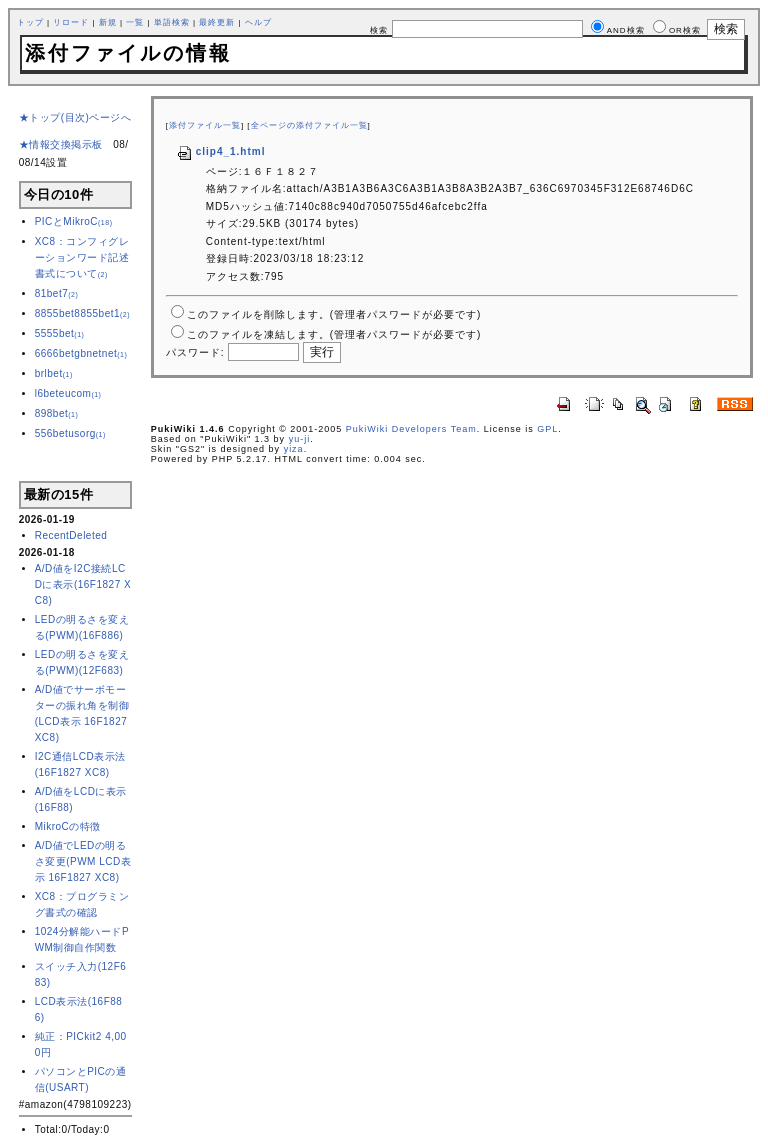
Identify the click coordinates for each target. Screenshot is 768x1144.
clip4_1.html (221, 151)
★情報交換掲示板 (61, 144)
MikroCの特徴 (68, 826)
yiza (294, 449)
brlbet (54, 373)
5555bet (60, 333)
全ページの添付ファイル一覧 (309, 125)
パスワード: (195, 352)
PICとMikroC (74, 221)
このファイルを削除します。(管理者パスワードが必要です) (334, 314)
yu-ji (300, 439)
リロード (71, 22)
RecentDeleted (71, 535)
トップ (30, 22)
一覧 (135, 22)
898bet (57, 413)
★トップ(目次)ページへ (75, 117)
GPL (547, 429)
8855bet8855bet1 (82, 313)
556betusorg (70, 433)
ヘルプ (258, 22)
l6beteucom (68, 393)
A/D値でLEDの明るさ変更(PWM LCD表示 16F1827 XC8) (83, 861)
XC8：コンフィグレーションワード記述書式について (82, 257)
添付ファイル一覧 (205, 125)
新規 (108, 22)
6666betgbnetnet (81, 353)
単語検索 (172, 22)
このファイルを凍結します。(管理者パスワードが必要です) (334, 334)
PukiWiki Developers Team (411, 429)
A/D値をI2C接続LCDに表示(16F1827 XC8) (83, 584)
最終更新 (217, 22)
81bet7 (57, 293)
